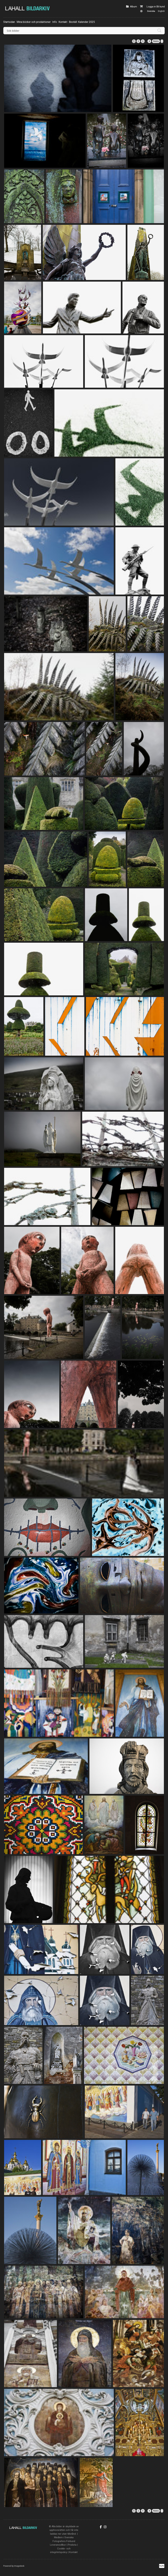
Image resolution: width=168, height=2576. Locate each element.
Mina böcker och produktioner (34, 21)
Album (133, 6)
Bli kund (160, 6)
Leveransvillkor (58, 2544)
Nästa (156, 41)
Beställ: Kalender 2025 (82, 21)
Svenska (151, 11)
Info (54, 21)
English (161, 11)
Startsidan (9, 21)
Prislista (72, 2544)
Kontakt (63, 21)
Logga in (151, 6)
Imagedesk (19, 2566)
